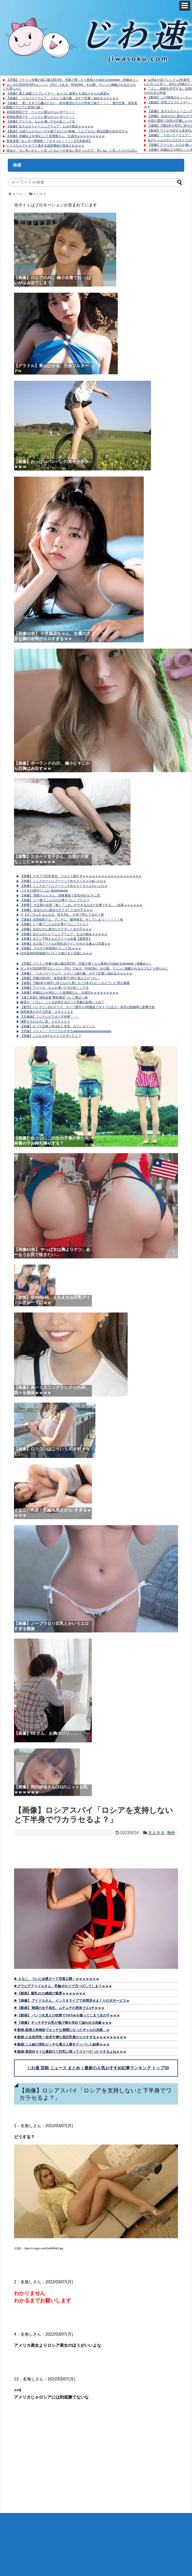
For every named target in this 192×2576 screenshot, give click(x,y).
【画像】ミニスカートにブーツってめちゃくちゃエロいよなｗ (63, 886)
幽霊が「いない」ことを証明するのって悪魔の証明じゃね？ (62, 1002)
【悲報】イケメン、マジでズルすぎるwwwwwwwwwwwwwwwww (65, 1031)
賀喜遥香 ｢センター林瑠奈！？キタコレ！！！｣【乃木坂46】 (49, 141)
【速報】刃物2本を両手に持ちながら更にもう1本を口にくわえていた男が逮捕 (74, 983)
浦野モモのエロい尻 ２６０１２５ (45, 1021)
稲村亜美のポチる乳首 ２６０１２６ (46, 1012)
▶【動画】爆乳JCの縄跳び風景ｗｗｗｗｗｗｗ (50, 1993)
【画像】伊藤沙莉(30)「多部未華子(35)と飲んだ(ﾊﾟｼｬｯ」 (59, 978)
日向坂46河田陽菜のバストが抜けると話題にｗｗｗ (56, 953)
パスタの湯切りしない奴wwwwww (44, 890)
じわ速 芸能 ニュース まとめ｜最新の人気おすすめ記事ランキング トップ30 (98, 2068)
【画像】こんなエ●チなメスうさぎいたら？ (50, 1036)
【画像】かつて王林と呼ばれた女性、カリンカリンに (57, 1026)
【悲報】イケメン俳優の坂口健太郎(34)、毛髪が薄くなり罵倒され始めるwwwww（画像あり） (72, 80)
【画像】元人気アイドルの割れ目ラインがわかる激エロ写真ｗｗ (65, 943)
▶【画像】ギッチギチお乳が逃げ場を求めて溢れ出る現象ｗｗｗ (63, 2023)
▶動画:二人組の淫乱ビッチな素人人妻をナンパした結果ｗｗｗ (61, 2044)
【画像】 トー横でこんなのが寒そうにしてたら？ (55, 900)
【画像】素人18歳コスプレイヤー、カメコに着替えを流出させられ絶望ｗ (57, 93)
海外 (171, 1833)
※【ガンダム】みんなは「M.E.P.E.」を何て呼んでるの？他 (62, 914)
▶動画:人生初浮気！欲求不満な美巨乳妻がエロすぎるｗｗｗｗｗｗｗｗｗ (70, 2037)
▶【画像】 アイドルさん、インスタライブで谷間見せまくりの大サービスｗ (72, 2001)
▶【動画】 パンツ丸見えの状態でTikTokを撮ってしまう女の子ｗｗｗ (67, 2015)
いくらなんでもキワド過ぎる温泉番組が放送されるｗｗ (45, 145)
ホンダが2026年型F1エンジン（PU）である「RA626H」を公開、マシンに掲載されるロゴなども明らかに (94, 968)
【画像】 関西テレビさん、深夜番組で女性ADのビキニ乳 (60, 895)
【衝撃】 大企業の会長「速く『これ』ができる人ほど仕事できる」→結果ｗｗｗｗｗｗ (81, 905)
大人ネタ (156, 1833)
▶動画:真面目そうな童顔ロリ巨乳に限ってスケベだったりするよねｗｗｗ (70, 2052)
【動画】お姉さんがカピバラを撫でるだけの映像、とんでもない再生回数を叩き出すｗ (67, 131)
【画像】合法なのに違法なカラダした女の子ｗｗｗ (56, 929)
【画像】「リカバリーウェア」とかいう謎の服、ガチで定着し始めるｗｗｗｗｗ (62, 98)
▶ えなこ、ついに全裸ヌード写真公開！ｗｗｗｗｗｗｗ (56, 1979)
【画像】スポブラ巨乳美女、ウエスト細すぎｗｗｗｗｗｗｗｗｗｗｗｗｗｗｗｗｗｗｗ (81, 876)
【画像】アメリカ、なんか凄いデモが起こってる (40, 121)
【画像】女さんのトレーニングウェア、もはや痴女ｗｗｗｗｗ (50, 126)
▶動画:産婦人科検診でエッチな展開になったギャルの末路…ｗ (61, 2030)
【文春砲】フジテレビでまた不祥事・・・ (49, 1016)
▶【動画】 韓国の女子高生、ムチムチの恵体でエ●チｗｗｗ (59, 2008)
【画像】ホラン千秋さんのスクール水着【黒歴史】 (56, 939)
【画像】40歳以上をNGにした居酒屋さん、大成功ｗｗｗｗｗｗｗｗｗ (55, 136)
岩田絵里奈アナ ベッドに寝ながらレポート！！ (40, 112)
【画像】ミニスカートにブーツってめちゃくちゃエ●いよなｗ (63, 881)
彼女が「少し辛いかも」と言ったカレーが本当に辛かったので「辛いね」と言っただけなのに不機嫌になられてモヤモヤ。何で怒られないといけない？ (70, 152)
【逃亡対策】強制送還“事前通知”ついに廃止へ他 (54, 997)
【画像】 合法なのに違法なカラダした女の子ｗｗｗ (56, 910)
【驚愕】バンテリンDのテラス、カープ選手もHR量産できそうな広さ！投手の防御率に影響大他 (87, 1007)
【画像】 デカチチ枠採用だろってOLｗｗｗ (50, 948)
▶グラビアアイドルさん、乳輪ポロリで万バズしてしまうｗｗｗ (63, 1986)
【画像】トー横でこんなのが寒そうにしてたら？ (54, 924)
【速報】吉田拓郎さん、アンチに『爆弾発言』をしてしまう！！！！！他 (71, 919)
